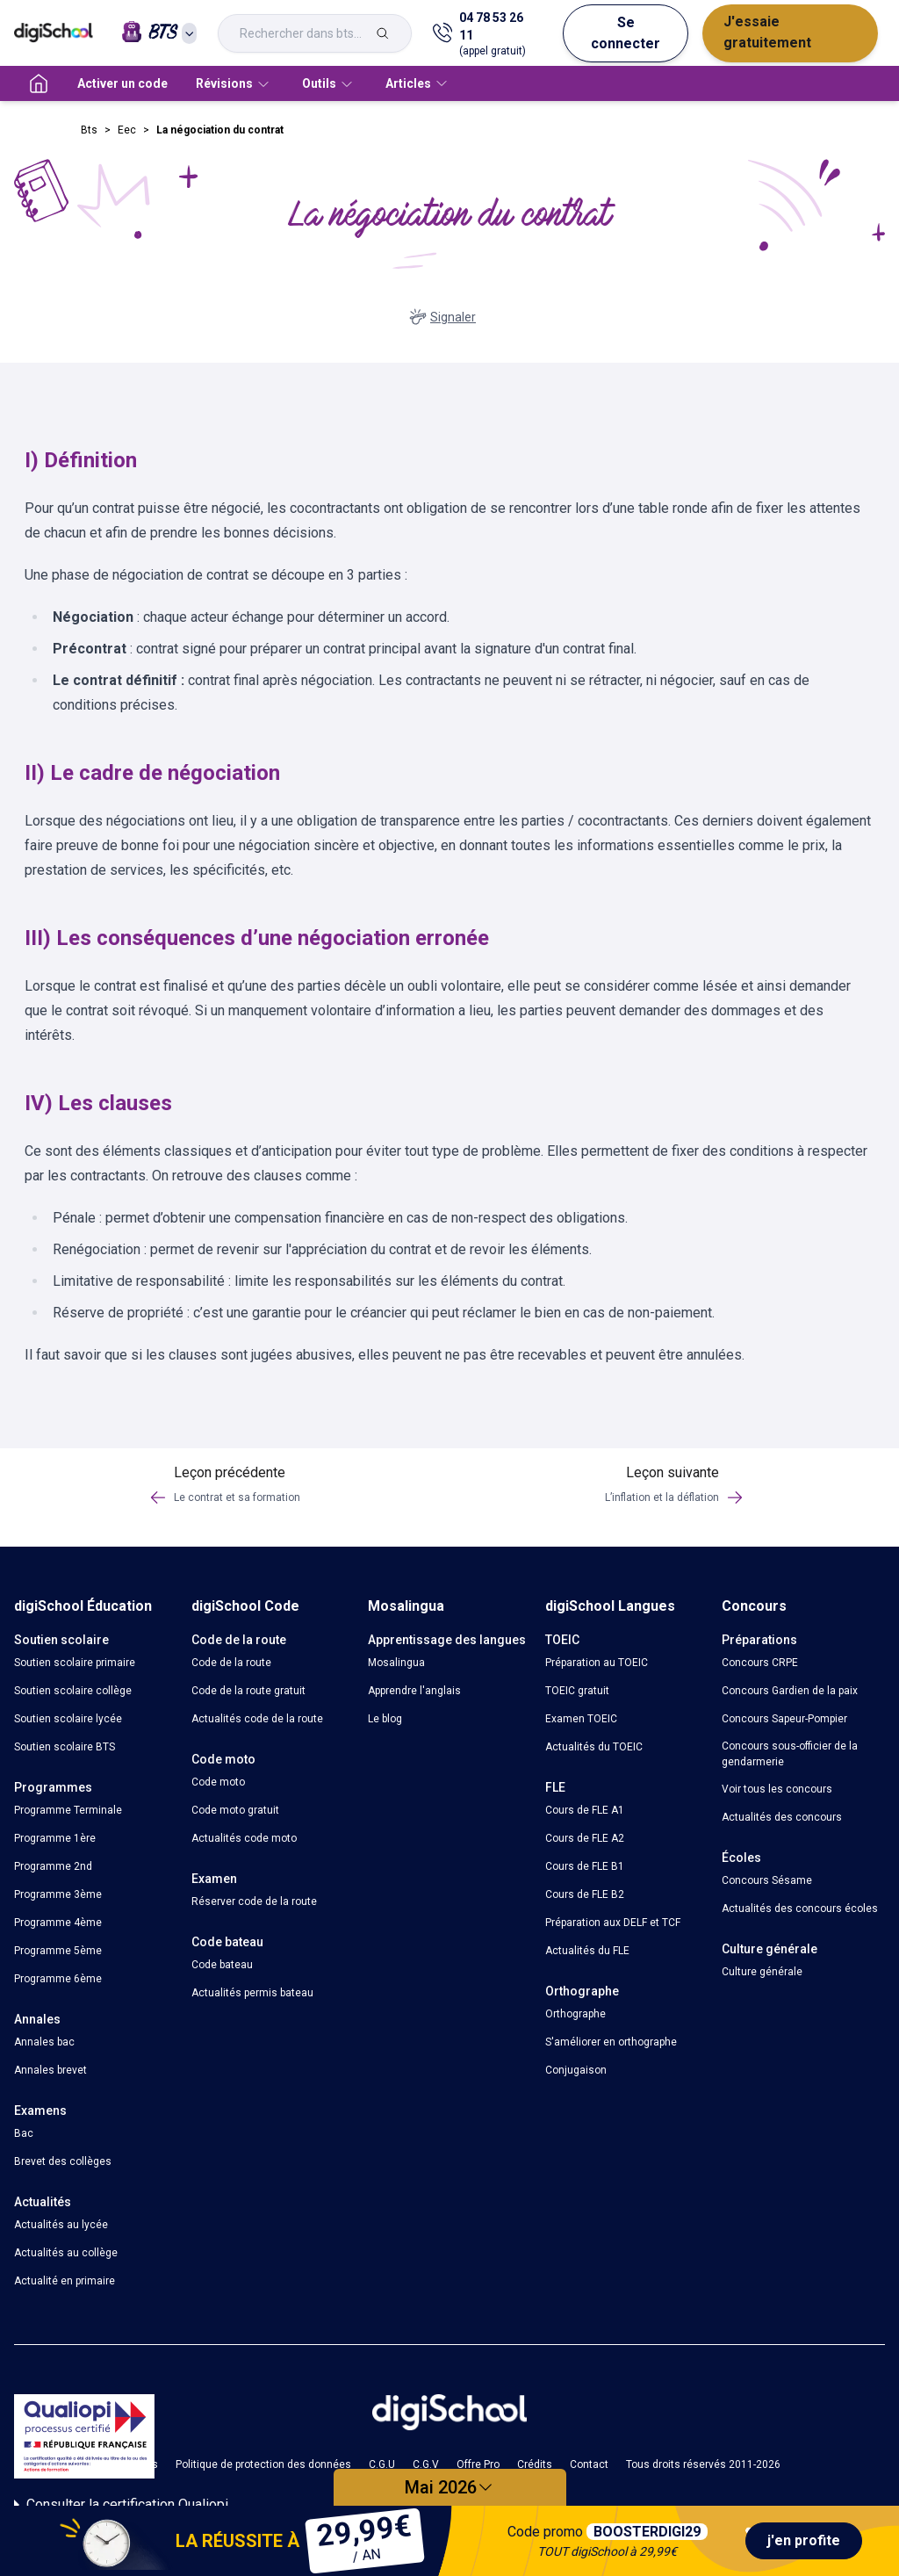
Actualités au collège (66, 2253)
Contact (589, 2464)
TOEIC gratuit (577, 1691)
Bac (23, 2133)
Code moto (218, 1782)
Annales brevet (50, 2070)
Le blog (385, 1719)
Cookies (138, 2464)
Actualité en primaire (64, 2281)
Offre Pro (478, 2464)
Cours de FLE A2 (584, 1838)
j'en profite (803, 2540)
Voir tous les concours (777, 1789)
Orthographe (575, 2014)
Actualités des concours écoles (800, 1908)
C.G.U (382, 2464)
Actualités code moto (244, 1838)
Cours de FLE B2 (584, 1894)
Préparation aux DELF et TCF (612, 1922)
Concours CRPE (760, 1662)
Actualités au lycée (61, 2225)
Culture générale (762, 1972)
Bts (89, 130)
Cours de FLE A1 (584, 1810)
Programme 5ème (58, 1951)
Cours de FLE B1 (584, 1866)
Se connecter (625, 33)
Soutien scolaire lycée (68, 1719)
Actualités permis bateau (252, 1993)
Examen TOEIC (581, 1719)
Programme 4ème (58, 1922)
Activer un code (122, 83)
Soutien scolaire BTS (64, 1747)
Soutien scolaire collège (73, 1691)
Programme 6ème (58, 1979)
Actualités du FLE (587, 1951)
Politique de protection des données (263, 2464)
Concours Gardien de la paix (790, 1691)
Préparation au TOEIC (596, 1662)
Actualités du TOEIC (594, 1747)
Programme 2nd (53, 1866)
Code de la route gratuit (248, 1691)
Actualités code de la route (257, 1719)
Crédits (534, 2464)
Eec (127, 130)
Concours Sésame (767, 1880)
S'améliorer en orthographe (611, 2042)
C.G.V (426, 2464)
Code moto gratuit (235, 1810)
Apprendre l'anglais (414, 1691)
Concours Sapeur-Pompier (784, 1719)
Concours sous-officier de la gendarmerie (790, 1754)
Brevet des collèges (62, 2161)
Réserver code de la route (254, 1901)
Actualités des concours (782, 1817)
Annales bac (44, 2042)
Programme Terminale (68, 1810)
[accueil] (38, 83)
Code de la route (231, 1662)
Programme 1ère (55, 1838)
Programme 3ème (58, 1894)
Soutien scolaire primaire (74, 1662)
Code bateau (222, 1965)
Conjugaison (576, 2070)
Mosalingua (396, 1662)
